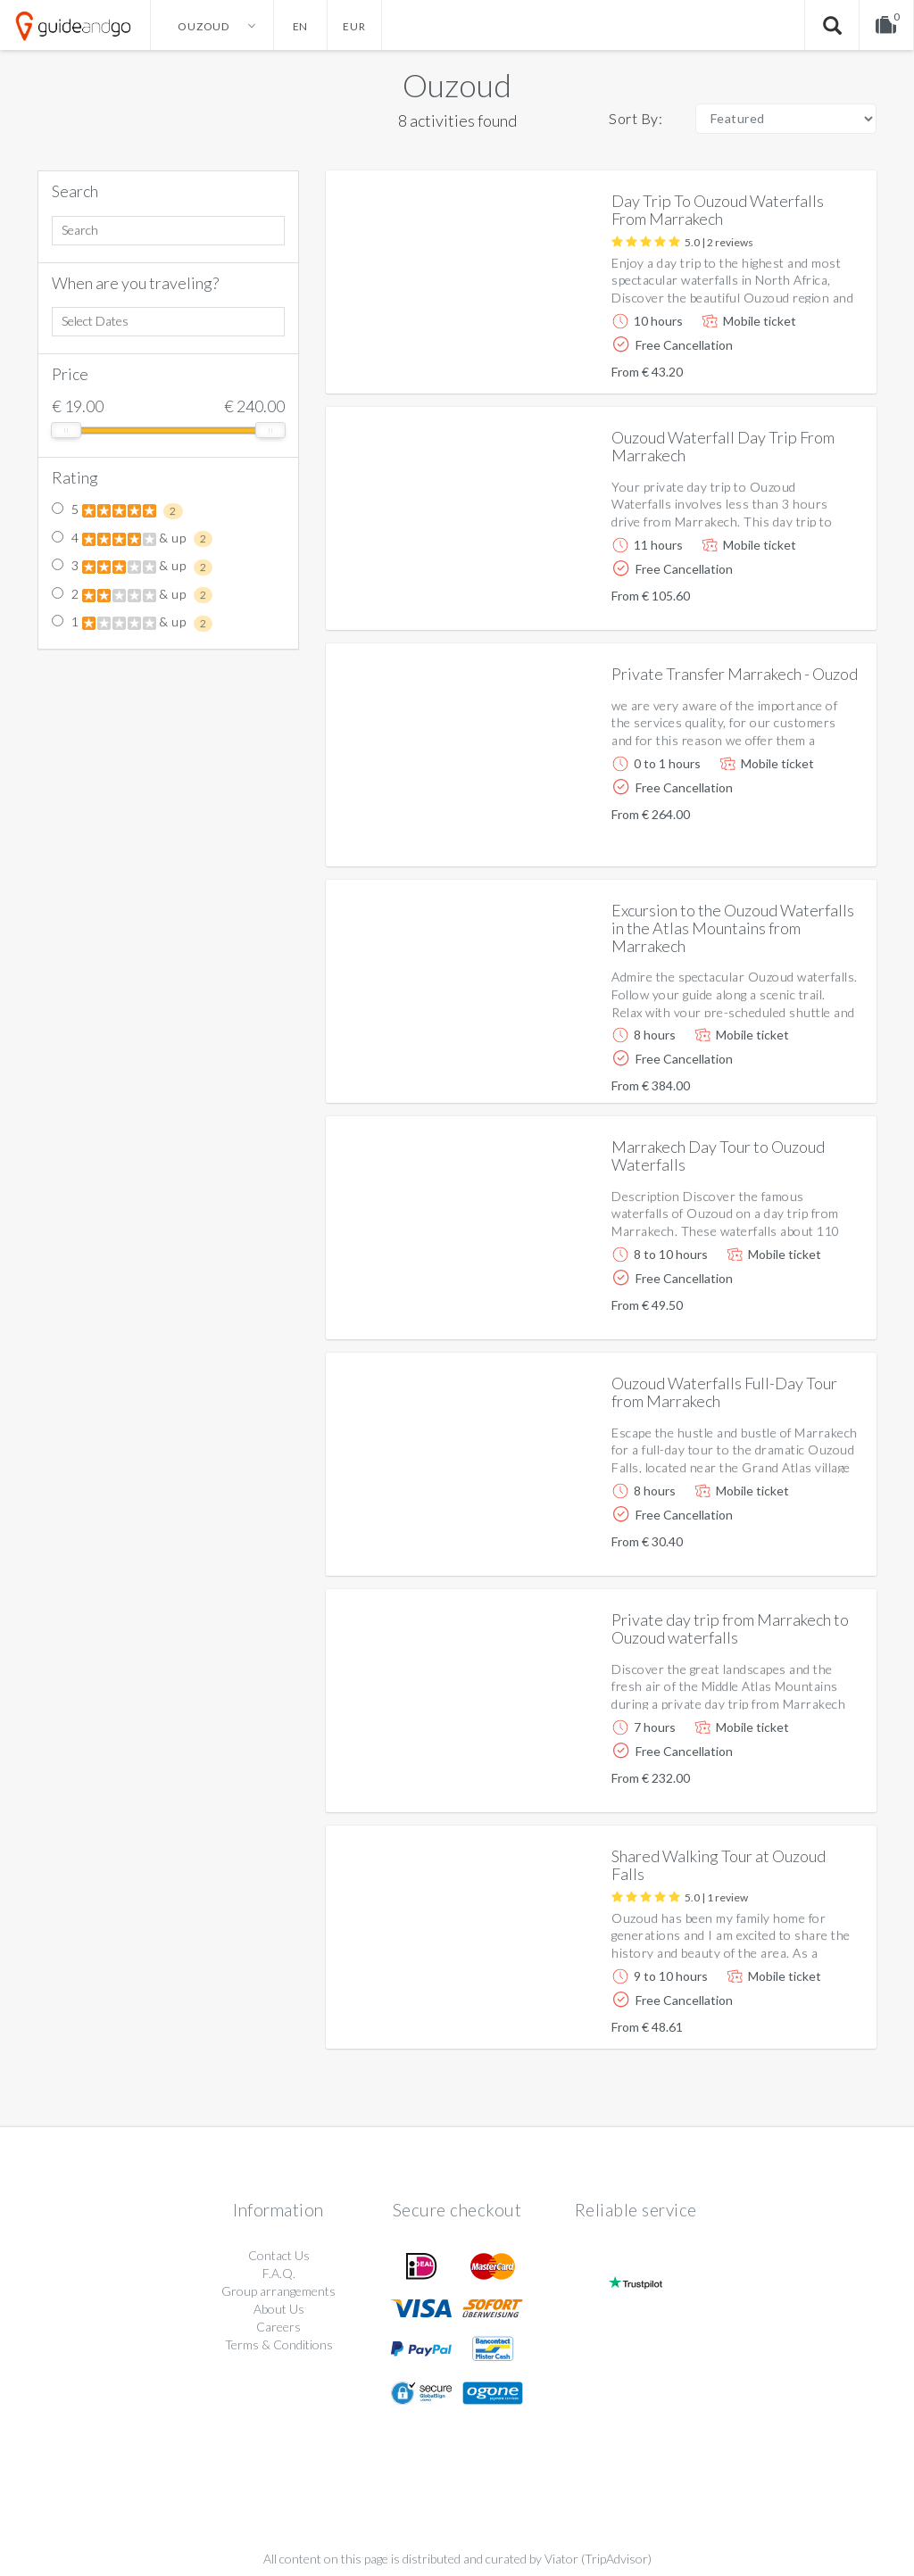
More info (812, 365)
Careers (278, 2326)
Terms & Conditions (279, 2344)
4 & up (132, 539)
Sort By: (635, 118)
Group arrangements (278, 2291)
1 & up (132, 623)
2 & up (132, 595)
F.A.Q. (278, 2273)
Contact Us (279, 2255)
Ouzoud (457, 84)
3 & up (132, 567)
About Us (278, 2308)
